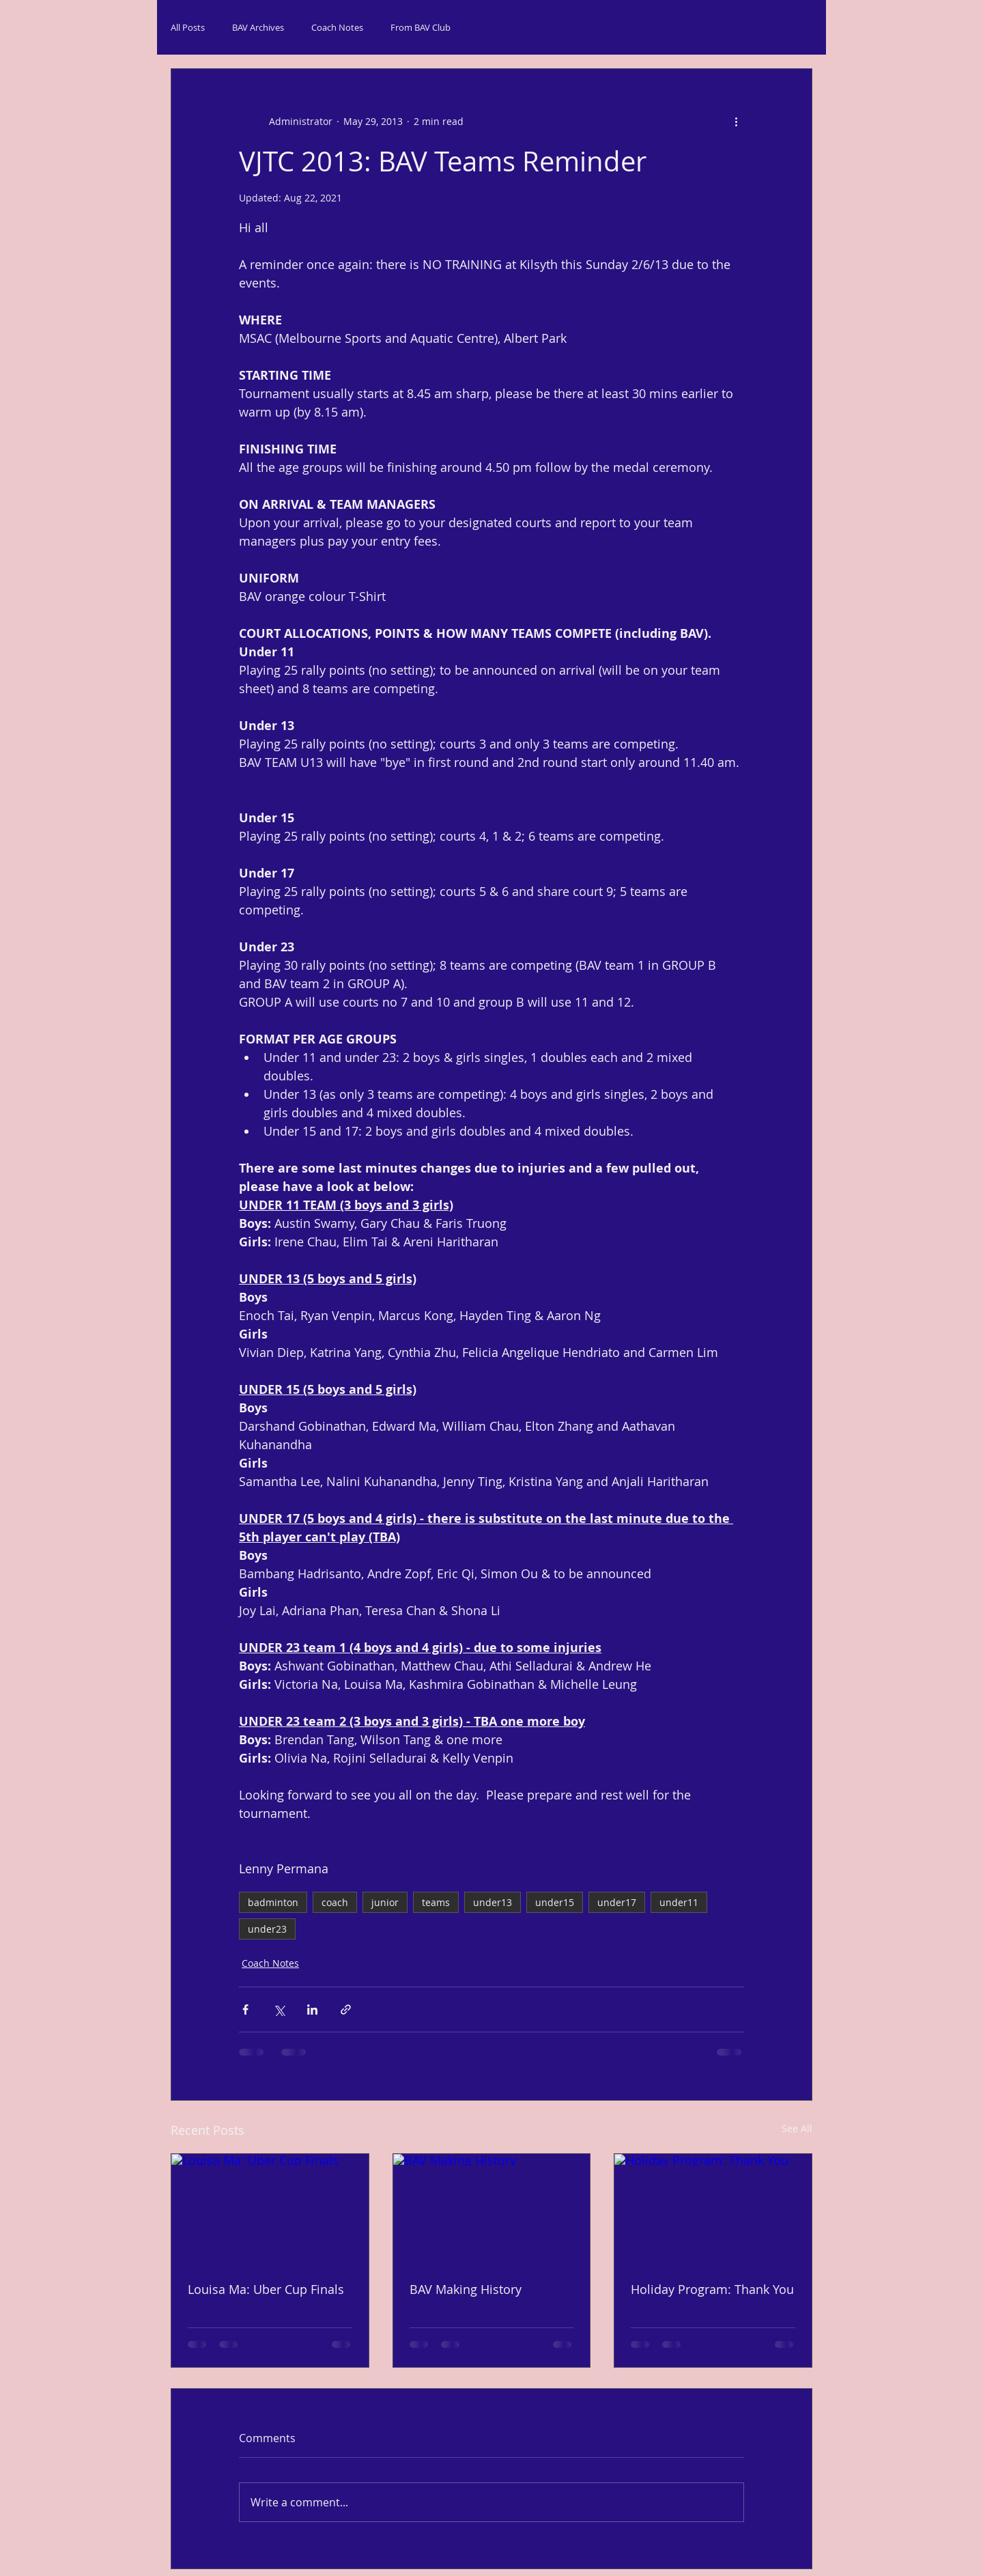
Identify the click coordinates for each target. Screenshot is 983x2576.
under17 (616, 1902)
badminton (273, 1902)
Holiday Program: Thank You (712, 2289)
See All (797, 2128)
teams (436, 1902)
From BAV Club (420, 27)
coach (335, 1902)
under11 (678, 1902)
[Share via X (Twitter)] (278, 2009)
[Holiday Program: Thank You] (713, 2209)
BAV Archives (258, 27)
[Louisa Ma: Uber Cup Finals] (270, 2209)
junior (385, 1902)
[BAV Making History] (491, 2209)
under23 (267, 1928)
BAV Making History (466, 2289)
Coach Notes (337, 27)
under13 (492, 1902)
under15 (554, 1902)
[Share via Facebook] (245, 2009)
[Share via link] (345, 2009)
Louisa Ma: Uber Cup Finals (266, 2289)
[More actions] (736, 121)
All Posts (188, 27)
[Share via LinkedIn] (312, 2009)
